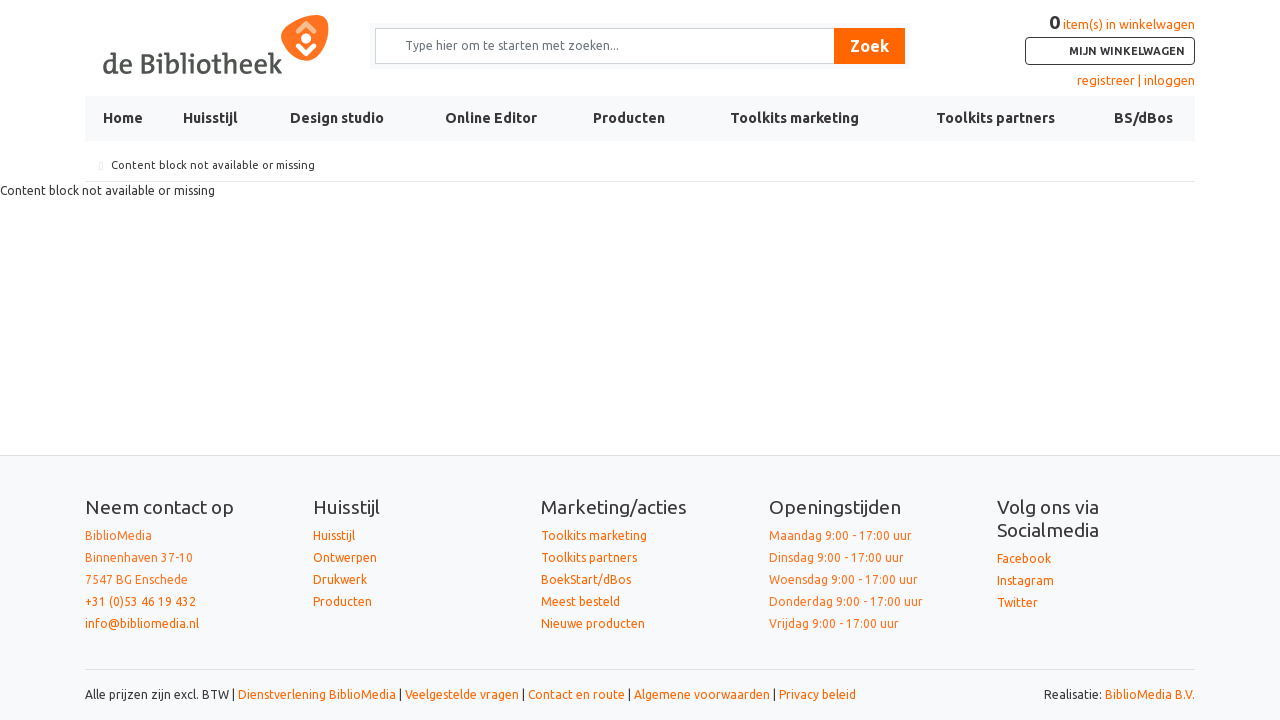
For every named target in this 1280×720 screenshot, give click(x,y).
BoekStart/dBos (586, 579)
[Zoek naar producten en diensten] (611, 46)
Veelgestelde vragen (462, 694)
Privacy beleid (817, 694)
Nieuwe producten (593, 623)
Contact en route (576, 694)
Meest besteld (580, 601)
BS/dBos (1143, 118)
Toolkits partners (995, 118)
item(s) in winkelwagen (1110, 41)
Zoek (869, 46)
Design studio (337, 118)
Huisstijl (210, 118)
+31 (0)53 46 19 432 (140, 601)
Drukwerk (340, 579)
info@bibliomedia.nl (142, 623)
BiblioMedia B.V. (1150, 694)
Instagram (1025, 580)
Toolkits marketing (794, 118)
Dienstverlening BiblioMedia (318, 694)
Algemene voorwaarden (702, 694)
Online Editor (491, 118)
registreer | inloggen (1136, 80)
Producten (629, 118)
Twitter (1017, 602)
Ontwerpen (345, 557)
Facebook (1024, 558)
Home (123, 118)
